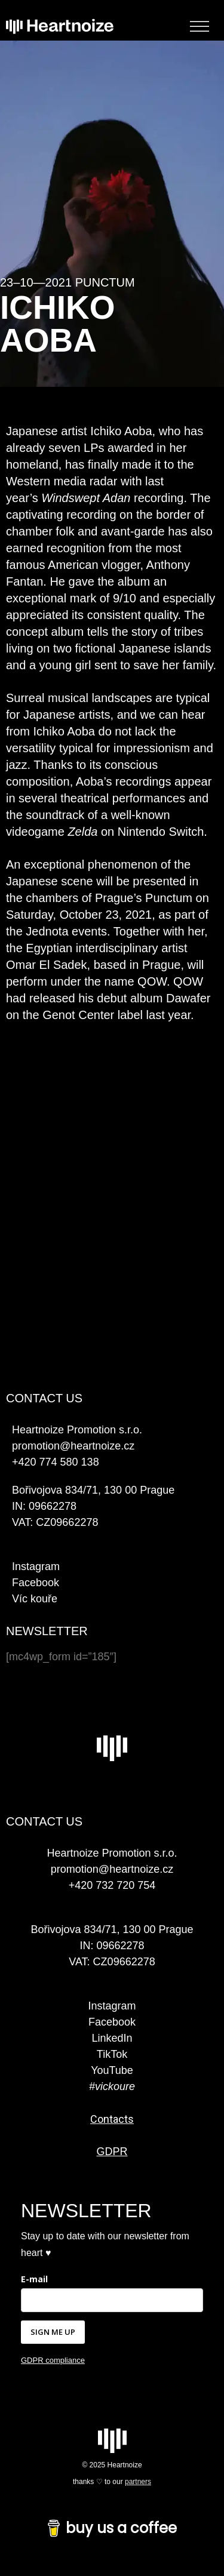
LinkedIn (111, 2038)
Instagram (36, 1566)
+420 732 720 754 (112, 1885)
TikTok (112, 2054)
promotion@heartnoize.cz (112, 1869)
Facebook (35, 1583)
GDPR (111, 2152)
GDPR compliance (53, 2360)
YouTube (112, 2070)
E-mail (34, 2279)
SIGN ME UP (52, 2331)
